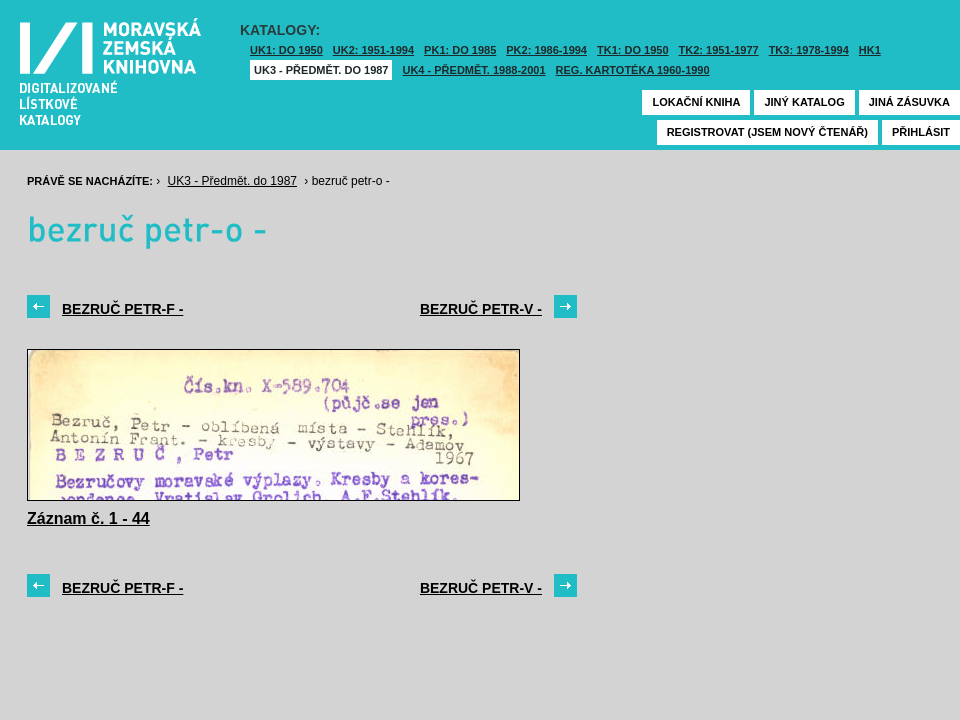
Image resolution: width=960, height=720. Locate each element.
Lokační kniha (696, 102)
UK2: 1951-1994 (373, 50)
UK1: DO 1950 (286, 50)
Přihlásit (921, 132)
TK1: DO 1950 (633, 50)
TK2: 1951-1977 (719, 50)
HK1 (870, 50)
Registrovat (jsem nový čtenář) (767, 132)
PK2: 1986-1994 (546, 50)
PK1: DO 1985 (460, 50)
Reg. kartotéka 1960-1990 (633, 70)
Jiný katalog (804, 102)
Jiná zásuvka (909, 102)
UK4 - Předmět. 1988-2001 (473, 70)
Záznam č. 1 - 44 (88, 518)
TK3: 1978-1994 (809, 50)
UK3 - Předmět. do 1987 (321, 70)
